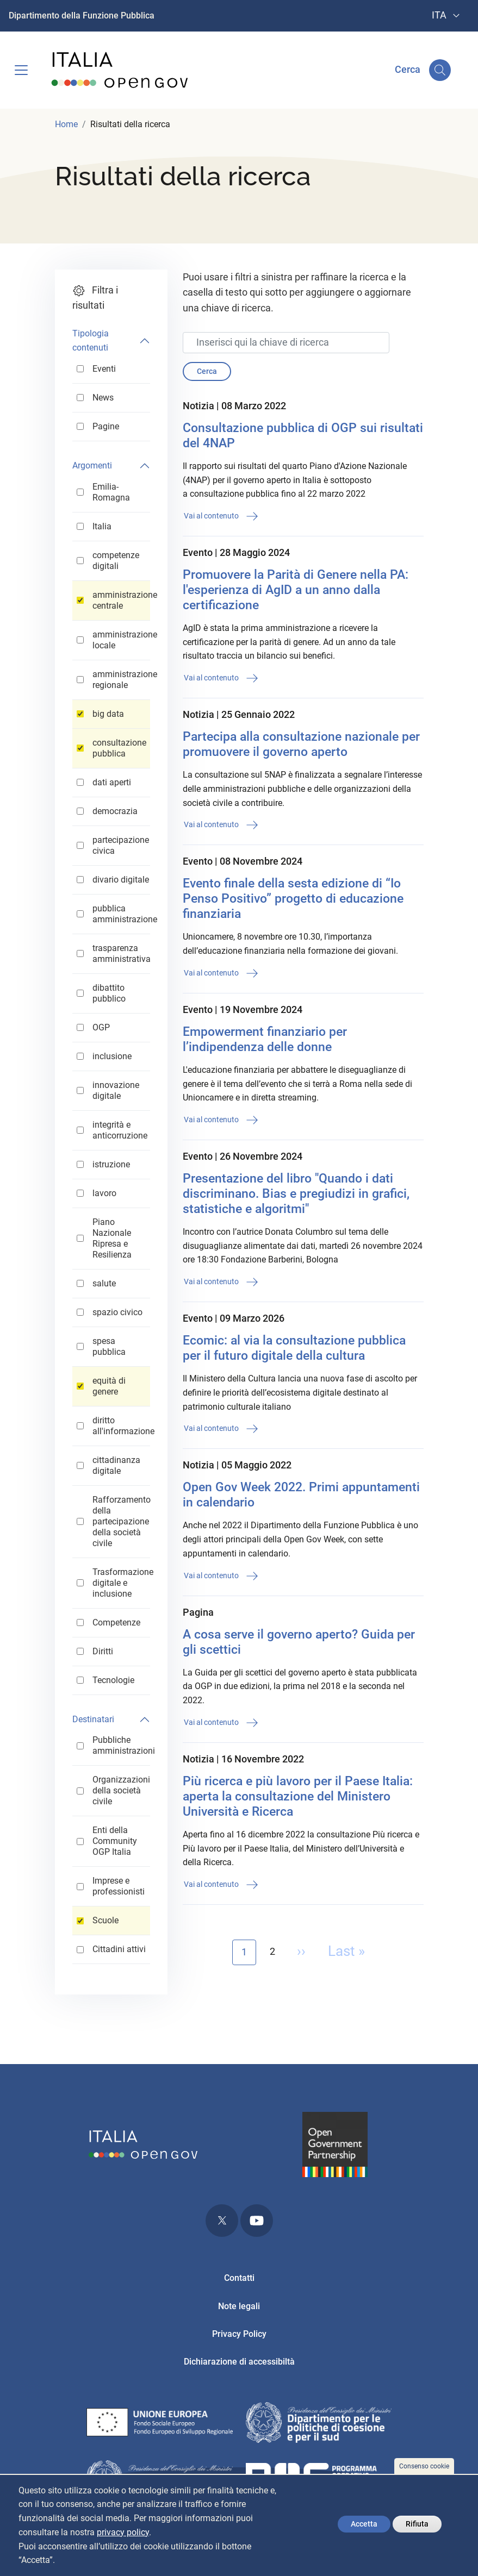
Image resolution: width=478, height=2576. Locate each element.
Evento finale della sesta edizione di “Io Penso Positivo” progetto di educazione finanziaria (293, 898)
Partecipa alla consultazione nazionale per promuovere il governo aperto (301, 744)
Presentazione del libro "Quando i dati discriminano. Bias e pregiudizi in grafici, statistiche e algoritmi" (296, 1193)
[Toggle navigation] (21, 70)
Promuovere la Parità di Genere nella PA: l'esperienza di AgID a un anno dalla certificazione (295, 589)
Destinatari (93, 1719)
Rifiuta (417, 2523)
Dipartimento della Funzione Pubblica (81, 15)
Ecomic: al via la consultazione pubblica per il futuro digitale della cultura (294, 1348)
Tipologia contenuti (90, 340)
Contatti (239, 2278)
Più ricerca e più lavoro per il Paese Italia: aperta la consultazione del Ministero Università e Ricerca (298, 1796)
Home (66, 124)
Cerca (207, 371)
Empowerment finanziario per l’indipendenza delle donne (265, 1039)
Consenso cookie (424, 2465)
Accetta (364, 2523)
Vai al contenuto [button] (222, 516)
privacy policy (123, 2532)
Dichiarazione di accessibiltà (239, 2361)
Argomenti (92, 465)
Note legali (239, 2306)
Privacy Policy (239, 2334)
